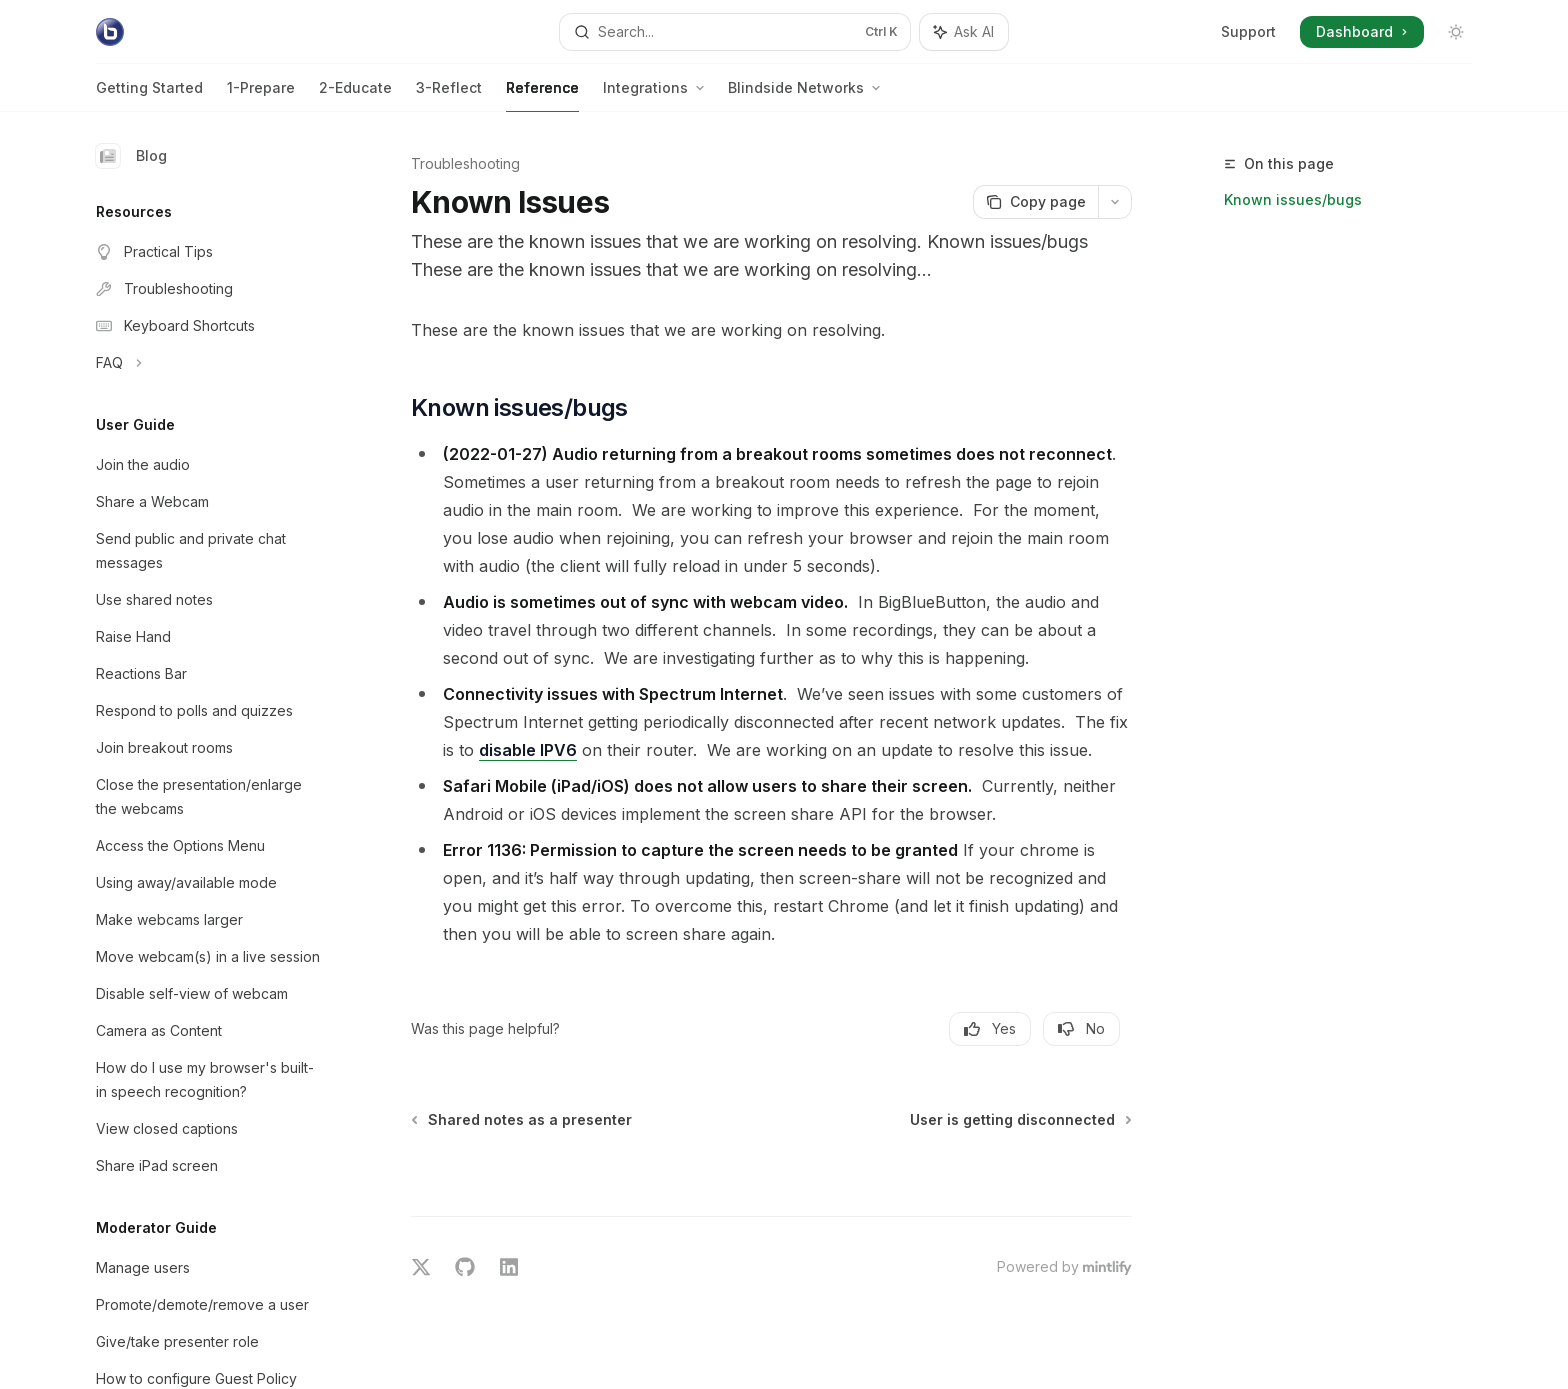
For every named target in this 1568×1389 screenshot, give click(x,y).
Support (1248, 31)
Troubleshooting (465, 163)
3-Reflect (449, 95)
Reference (542, 95)
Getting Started (149, 95)
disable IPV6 (528, 750)
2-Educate (355, 95)
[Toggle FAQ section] (208, 363)
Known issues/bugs (1293, 199)
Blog (131, 156)
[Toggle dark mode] (1456, 32)
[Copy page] (1035, 202)
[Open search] (735, 32)
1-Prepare (261, 95)
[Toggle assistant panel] (964, 32)
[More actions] (1115, 202)
